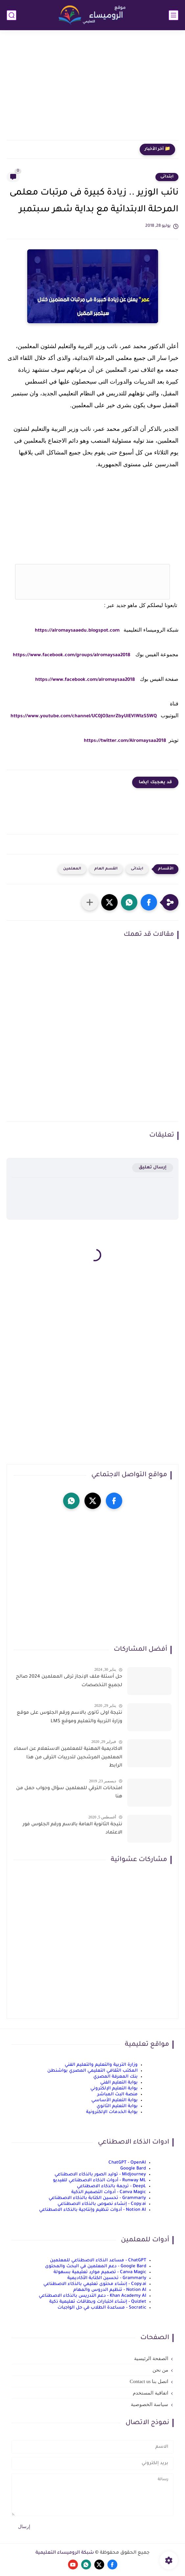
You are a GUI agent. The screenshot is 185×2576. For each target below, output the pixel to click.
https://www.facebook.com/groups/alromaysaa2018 (71, 655)
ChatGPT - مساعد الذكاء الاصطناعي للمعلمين (98, 2260)
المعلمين (72, 869)
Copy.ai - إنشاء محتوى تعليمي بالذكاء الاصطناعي (94, 2284)
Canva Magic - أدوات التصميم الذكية (108, 2192)
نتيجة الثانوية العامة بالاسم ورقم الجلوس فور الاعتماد (72, 1829)
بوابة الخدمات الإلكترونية (112, 2112)
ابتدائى (166, 177)
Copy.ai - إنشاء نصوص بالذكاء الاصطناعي (102, 2204)
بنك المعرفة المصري (115, 2076)
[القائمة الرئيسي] (173, 15)
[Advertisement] (92, 89)
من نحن (160, 2370)
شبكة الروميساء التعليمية (64, 2553)
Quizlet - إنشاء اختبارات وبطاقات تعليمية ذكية (97, 2301)
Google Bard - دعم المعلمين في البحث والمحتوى (95, 2266)
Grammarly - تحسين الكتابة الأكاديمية (106, 2278)
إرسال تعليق (153, 1167)
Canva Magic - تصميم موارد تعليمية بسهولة (100, 2272)
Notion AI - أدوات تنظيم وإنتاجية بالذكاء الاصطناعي (92, 2210)
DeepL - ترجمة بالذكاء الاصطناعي (111, 2186)
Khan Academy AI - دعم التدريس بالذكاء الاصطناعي (92, 2295)
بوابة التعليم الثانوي (117, 2106)
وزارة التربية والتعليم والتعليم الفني (101, 2065)
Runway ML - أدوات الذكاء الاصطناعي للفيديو (99, 2180)
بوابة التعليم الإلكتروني (114, 2088)
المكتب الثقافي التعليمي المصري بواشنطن (92, 2070)
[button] (149, 902)
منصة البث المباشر (117, 2094)
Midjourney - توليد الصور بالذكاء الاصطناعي (100, 2174)
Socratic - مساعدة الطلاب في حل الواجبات (102, 2307)
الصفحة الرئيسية (151, 2358)
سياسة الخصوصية (149, 2404)
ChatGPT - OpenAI (127, 2162)
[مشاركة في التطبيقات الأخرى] (89, 902)
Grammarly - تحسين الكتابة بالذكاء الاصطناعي (97, 2198)
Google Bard (133, 2168)
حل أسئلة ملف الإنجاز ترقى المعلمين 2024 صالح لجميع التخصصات (69, 1681)
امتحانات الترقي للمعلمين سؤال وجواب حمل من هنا (69, 1793)
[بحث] (11, 15)
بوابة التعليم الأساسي (114, 2100)
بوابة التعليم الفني (119, 2082)
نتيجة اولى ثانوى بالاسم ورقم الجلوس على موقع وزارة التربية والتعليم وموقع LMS (69, 1717)
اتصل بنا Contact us (149, 2381)
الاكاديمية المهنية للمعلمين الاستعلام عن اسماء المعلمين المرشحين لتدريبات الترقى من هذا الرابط (68, 1758)
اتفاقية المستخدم (150, 2393)
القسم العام (106, 869)
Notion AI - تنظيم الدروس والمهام (109, 2290)
